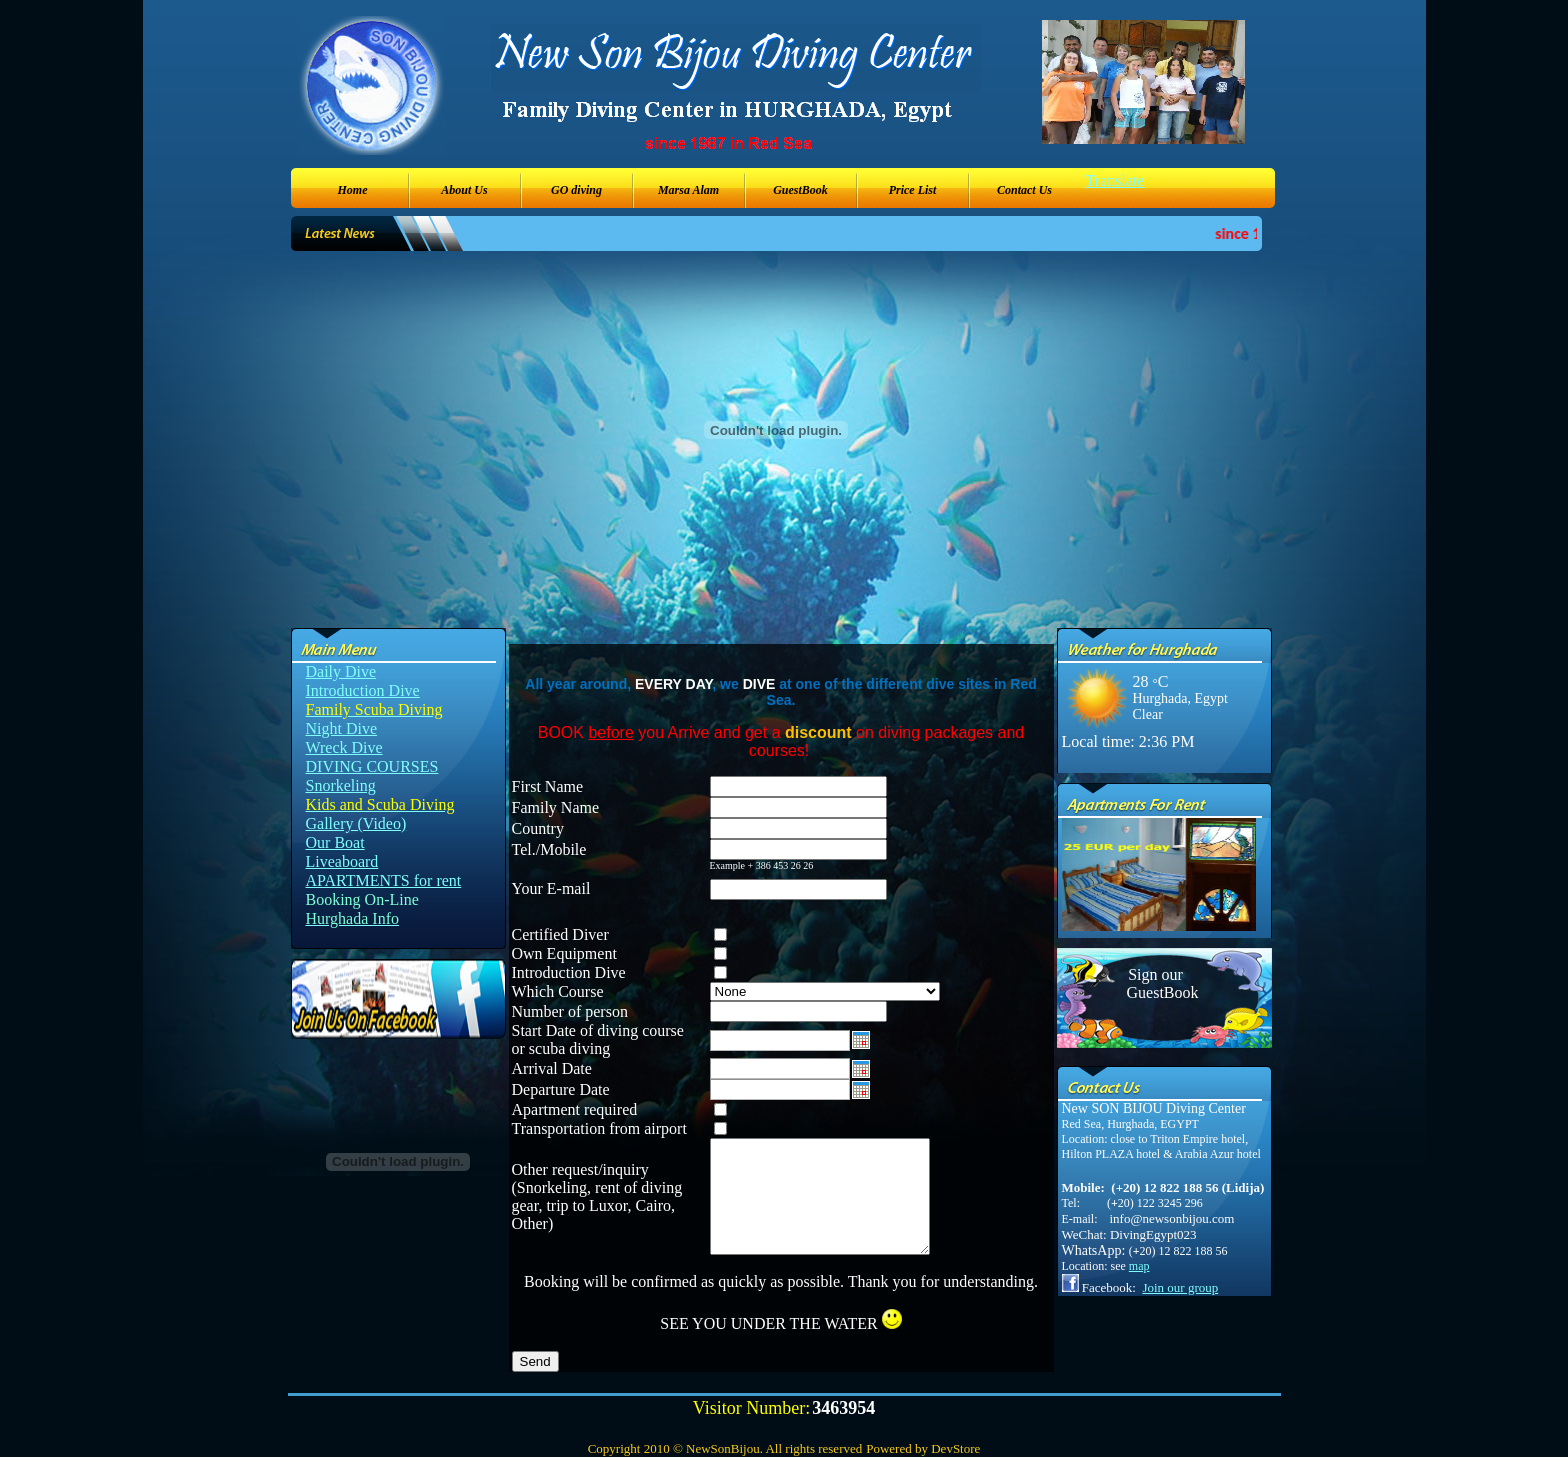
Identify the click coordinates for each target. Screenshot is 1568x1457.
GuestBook (800, 190)
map (1139, 1266)
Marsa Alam (688, 190)
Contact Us (1024, 190)
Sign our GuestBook (1156, 983)
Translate (1115, 180)
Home (353, 190)
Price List (913, 190)
